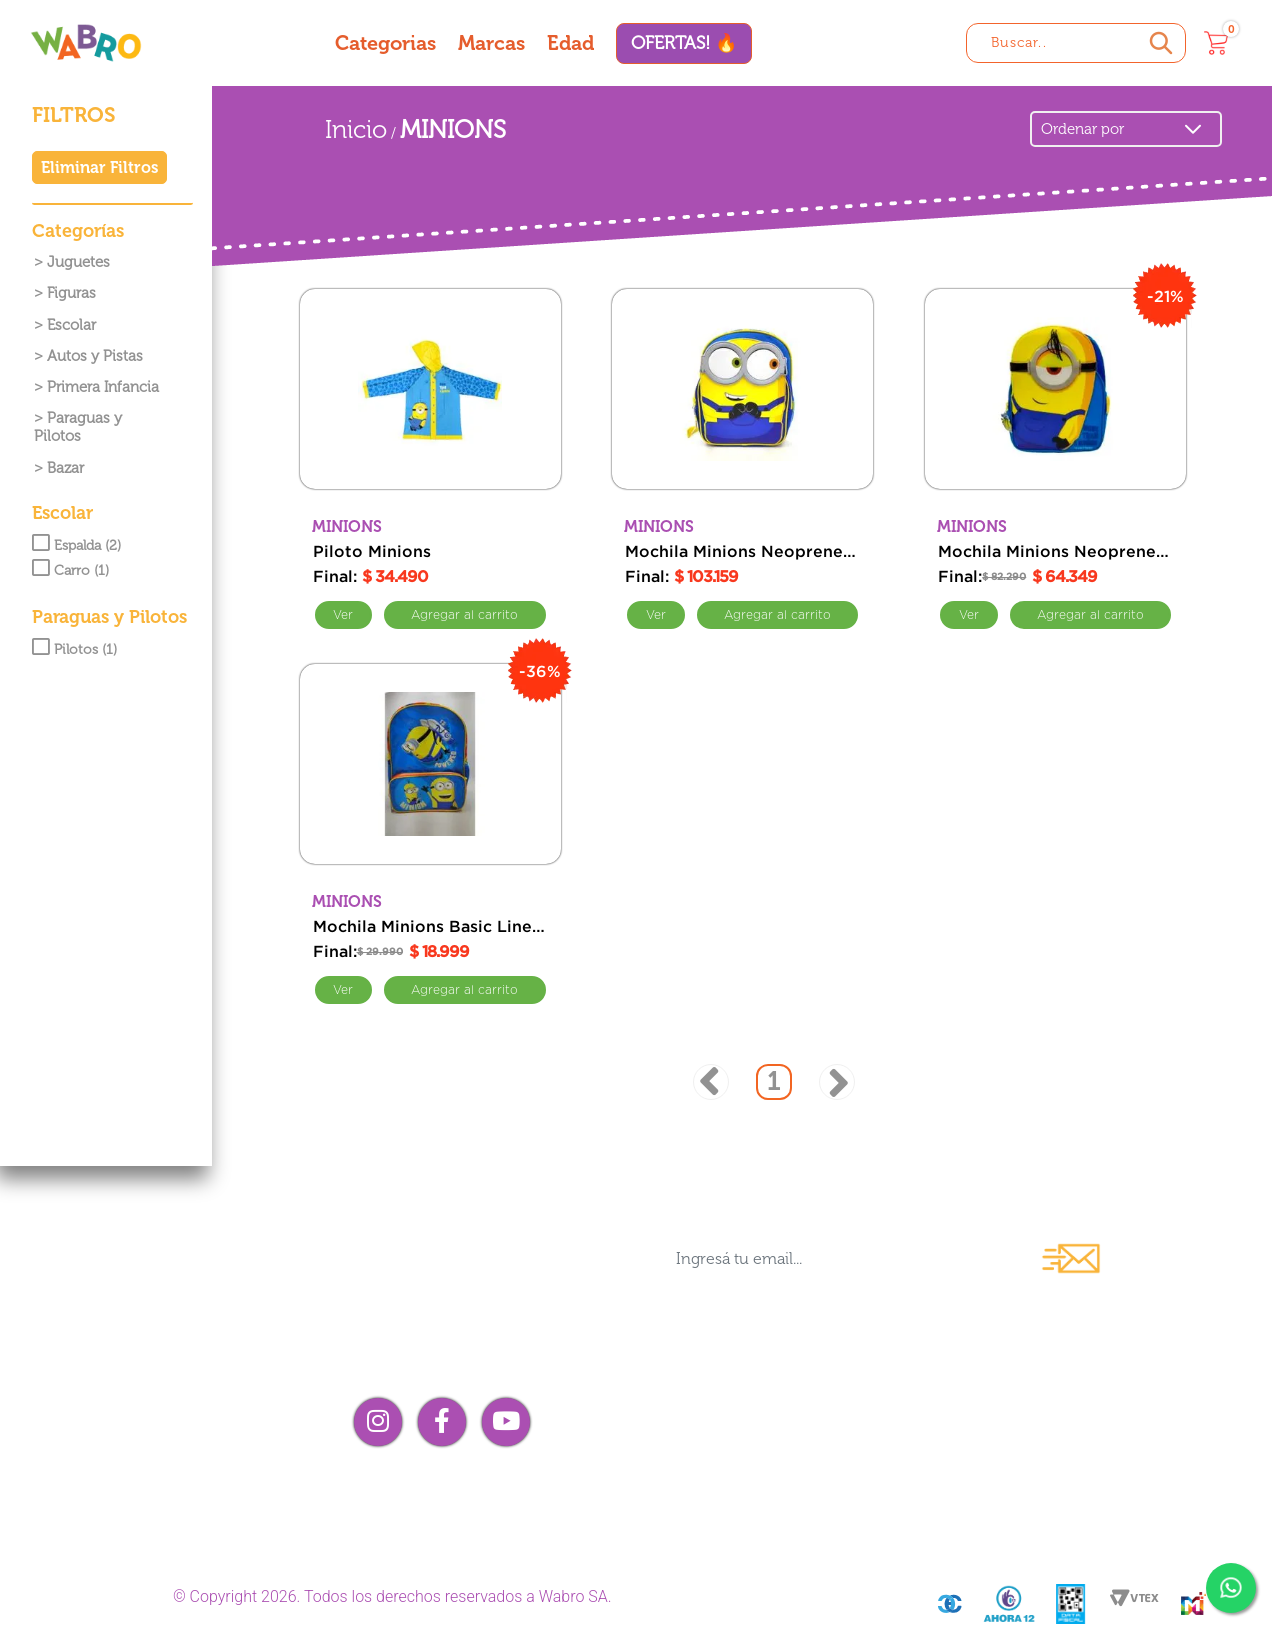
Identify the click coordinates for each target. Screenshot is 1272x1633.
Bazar (65, 468)
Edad (570, 43)
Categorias (385, 43)
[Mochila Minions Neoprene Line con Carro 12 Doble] (742, 389)
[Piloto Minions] (430, 389)
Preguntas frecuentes (1055, 1388)
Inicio (356, 129)
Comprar (465, 615)
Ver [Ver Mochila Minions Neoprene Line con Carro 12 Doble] (656, 615)
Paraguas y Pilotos (78, 427)
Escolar (71, 325)
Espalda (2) (76, 545)
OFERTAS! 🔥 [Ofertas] (684, 43)
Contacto (700, 1422)
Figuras (71, 293)
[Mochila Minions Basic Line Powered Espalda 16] (430, 764)
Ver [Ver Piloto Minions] (344, 615)
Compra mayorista (747, 1457)
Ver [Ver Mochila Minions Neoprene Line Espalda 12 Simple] (969, 615)
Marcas (491, 43)
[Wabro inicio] (86, 42)
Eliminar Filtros (99, 167)
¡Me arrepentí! (1018, 1457)
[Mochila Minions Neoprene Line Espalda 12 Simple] (1055, 389)
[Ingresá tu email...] (839, 1258)
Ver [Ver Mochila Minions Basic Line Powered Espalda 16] (344, 990)
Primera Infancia (103, 387)
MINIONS (453, 129)
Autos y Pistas (95, 356)
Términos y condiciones (1069, 1422)
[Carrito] (1216, 43)
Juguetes (78, 262)
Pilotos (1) (74, 649)
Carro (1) (70, 570)
